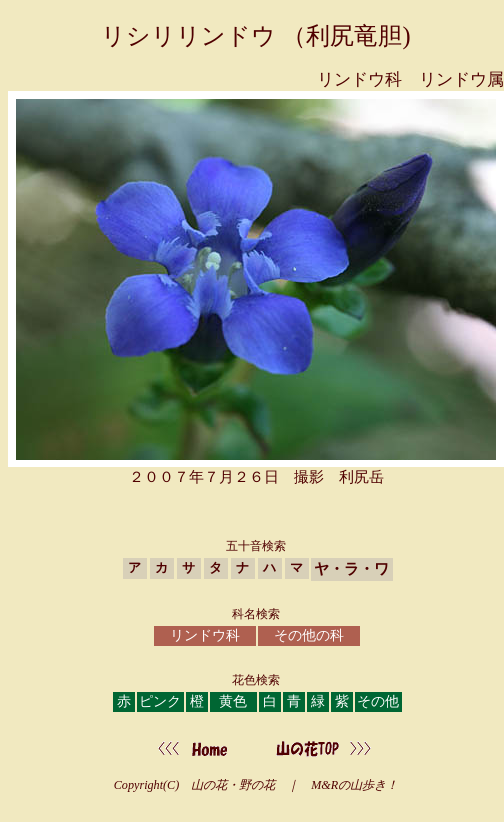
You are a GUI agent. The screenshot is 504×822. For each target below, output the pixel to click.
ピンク (160, 701)
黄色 (233, 701)
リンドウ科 (205, 635)
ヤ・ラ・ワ (351, 568)
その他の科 (309, 635)
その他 (378, 701)
